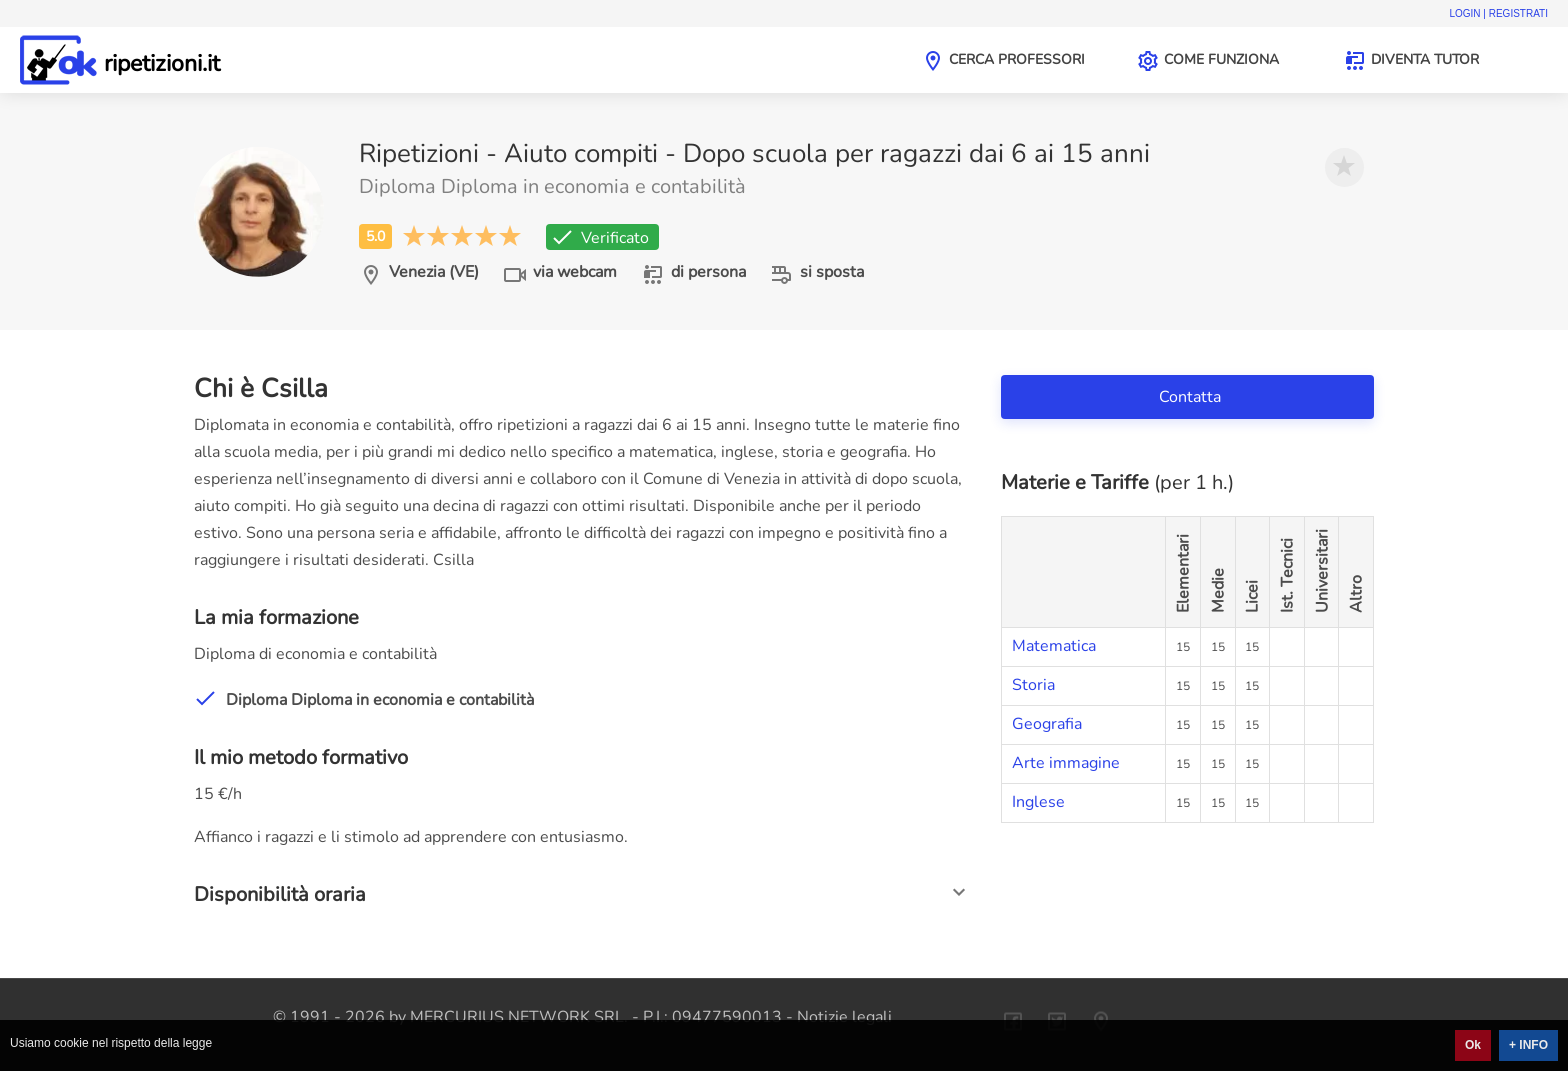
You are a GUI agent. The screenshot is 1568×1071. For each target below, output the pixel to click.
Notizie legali (844, 1017)
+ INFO (1528, 1045)
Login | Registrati (1498, 13)
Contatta (1192, 397)
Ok (1473, 1045)
